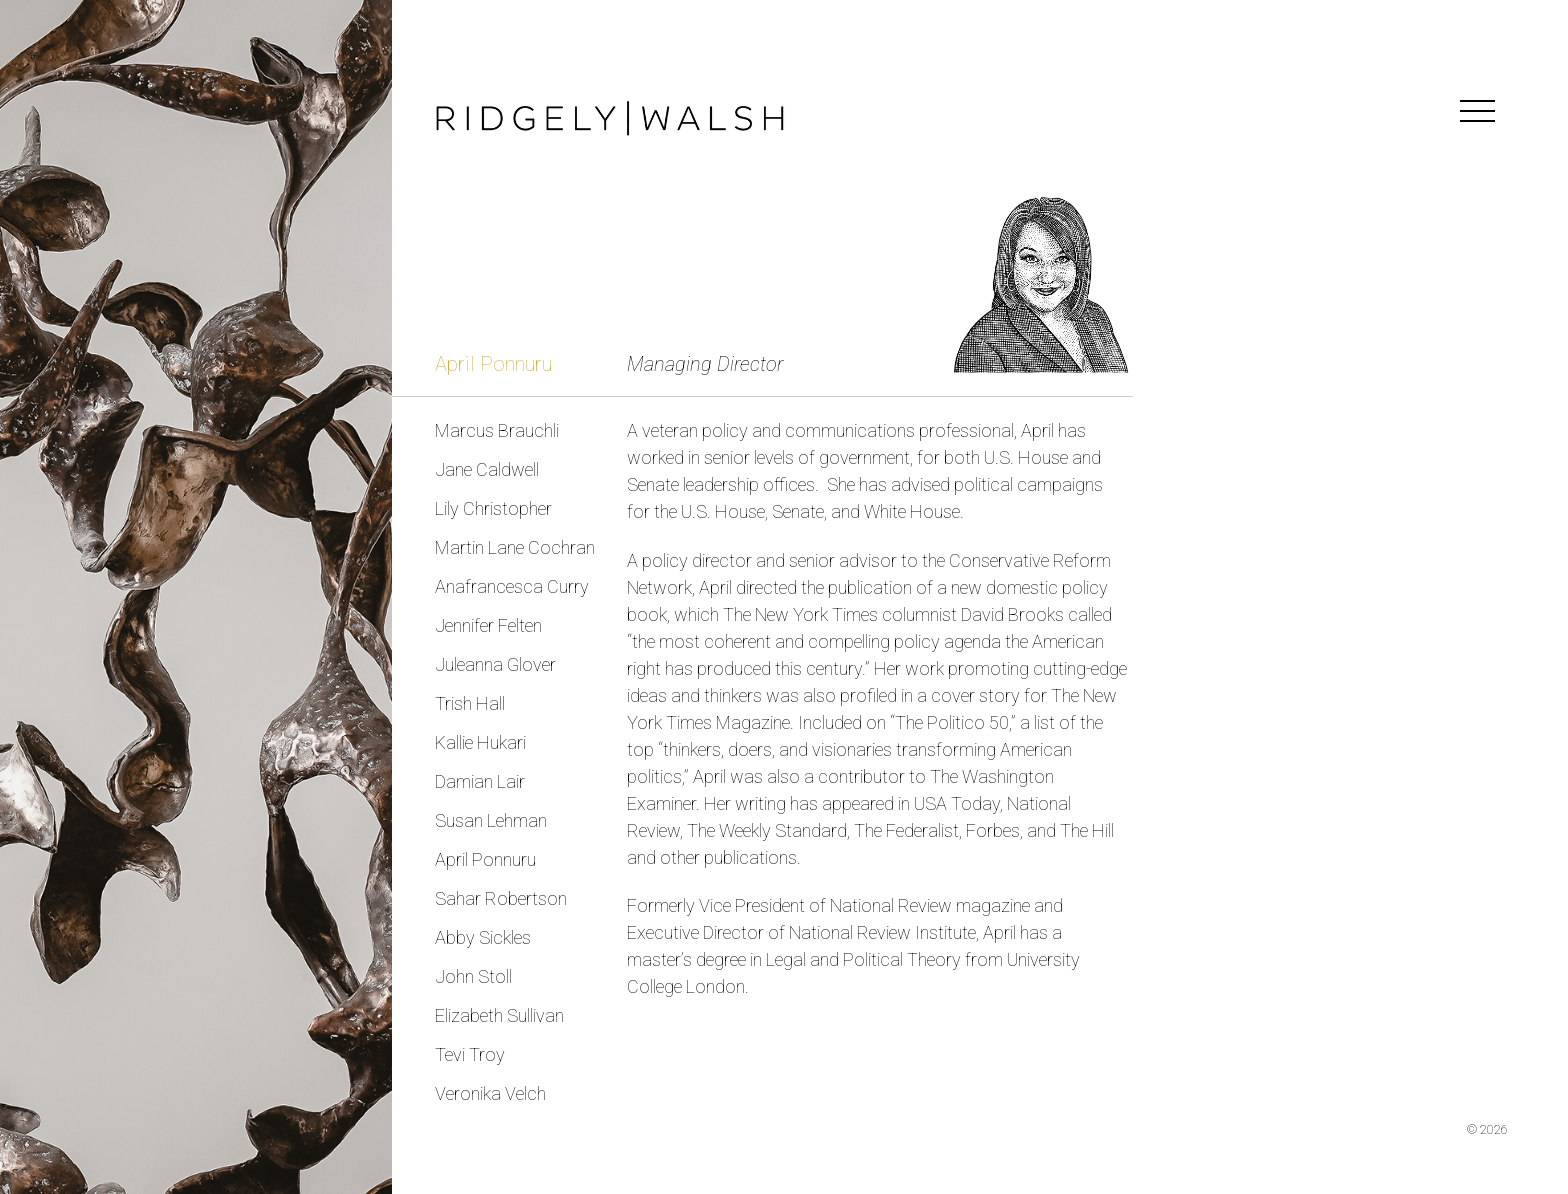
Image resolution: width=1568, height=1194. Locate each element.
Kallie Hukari (480, 742)
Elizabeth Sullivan (499, 1015)
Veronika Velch (490, 1093)
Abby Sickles (483, 937)
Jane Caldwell (487, 469)
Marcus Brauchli (497, 430)
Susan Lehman (491, 820)
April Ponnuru (485, 859)
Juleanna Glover (495, 664)
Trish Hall (470, 703)
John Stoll (473, 976)
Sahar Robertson (501, 898)
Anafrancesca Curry (512, 586)
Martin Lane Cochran (515, 547)
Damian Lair (480, 781)
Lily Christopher (493, 508)
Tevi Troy (470, 1054)
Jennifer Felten (488, 625)
